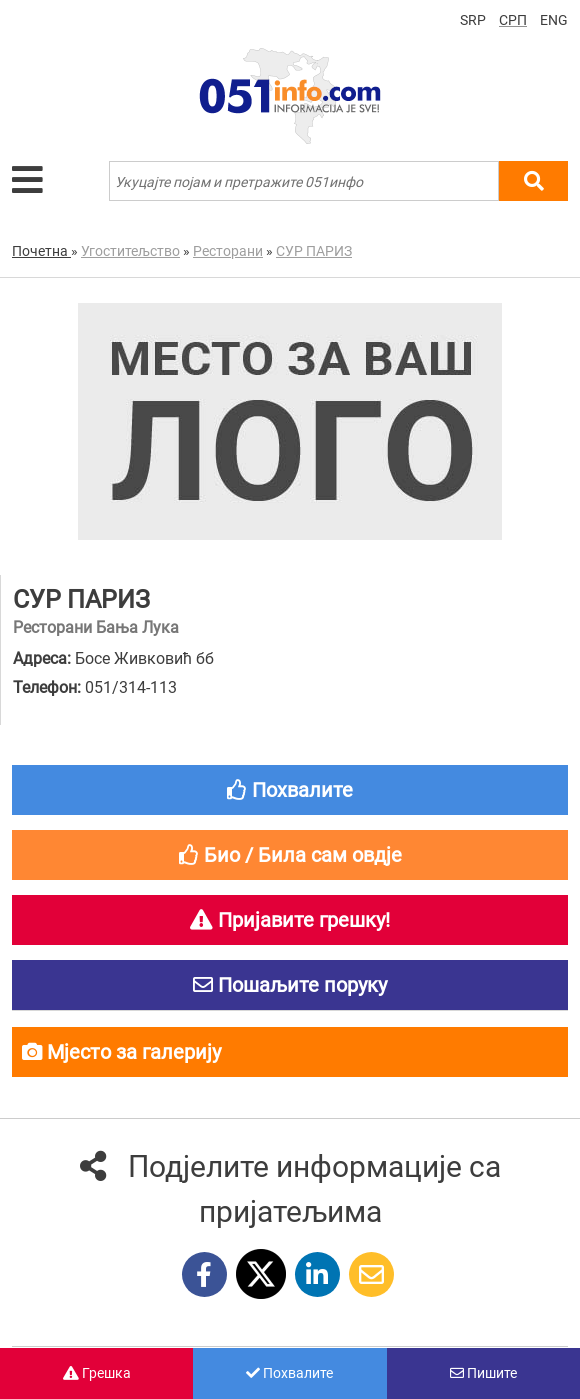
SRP (473, 20)
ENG (554, 20)
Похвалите (289, 1373)
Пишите (483, 1373)
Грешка (97, 1373)
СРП (513, 20)
